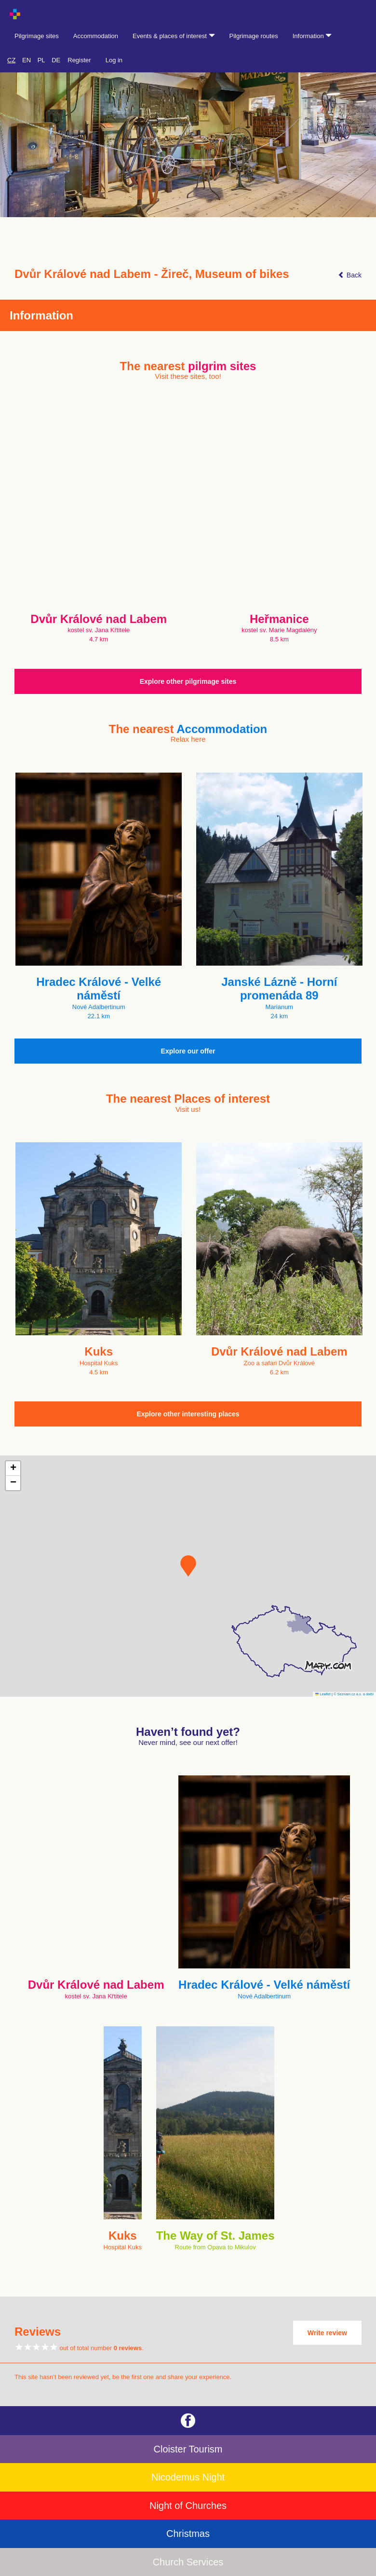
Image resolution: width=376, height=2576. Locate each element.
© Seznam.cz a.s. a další (354, 1694)
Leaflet (323, 1694)
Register (79, 60)
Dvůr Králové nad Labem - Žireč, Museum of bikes (151, 274)
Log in (114, 60)
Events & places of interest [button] (174, 36)
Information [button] (312, 36)
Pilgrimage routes (253, 36)
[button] (188, 1566)
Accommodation (95, 36)
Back (350, 275)
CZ (11, 60)
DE (56, 60)
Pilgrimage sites (36, 36)
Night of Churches (188, 2505)
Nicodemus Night (188, 2477)
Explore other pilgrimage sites (188, 681)
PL (41, 60)
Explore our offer (188, 1051)
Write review (327, 2333)
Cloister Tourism (188, 2449)
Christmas (188, 2533)
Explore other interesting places (187, 1414)
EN (26, 60)
